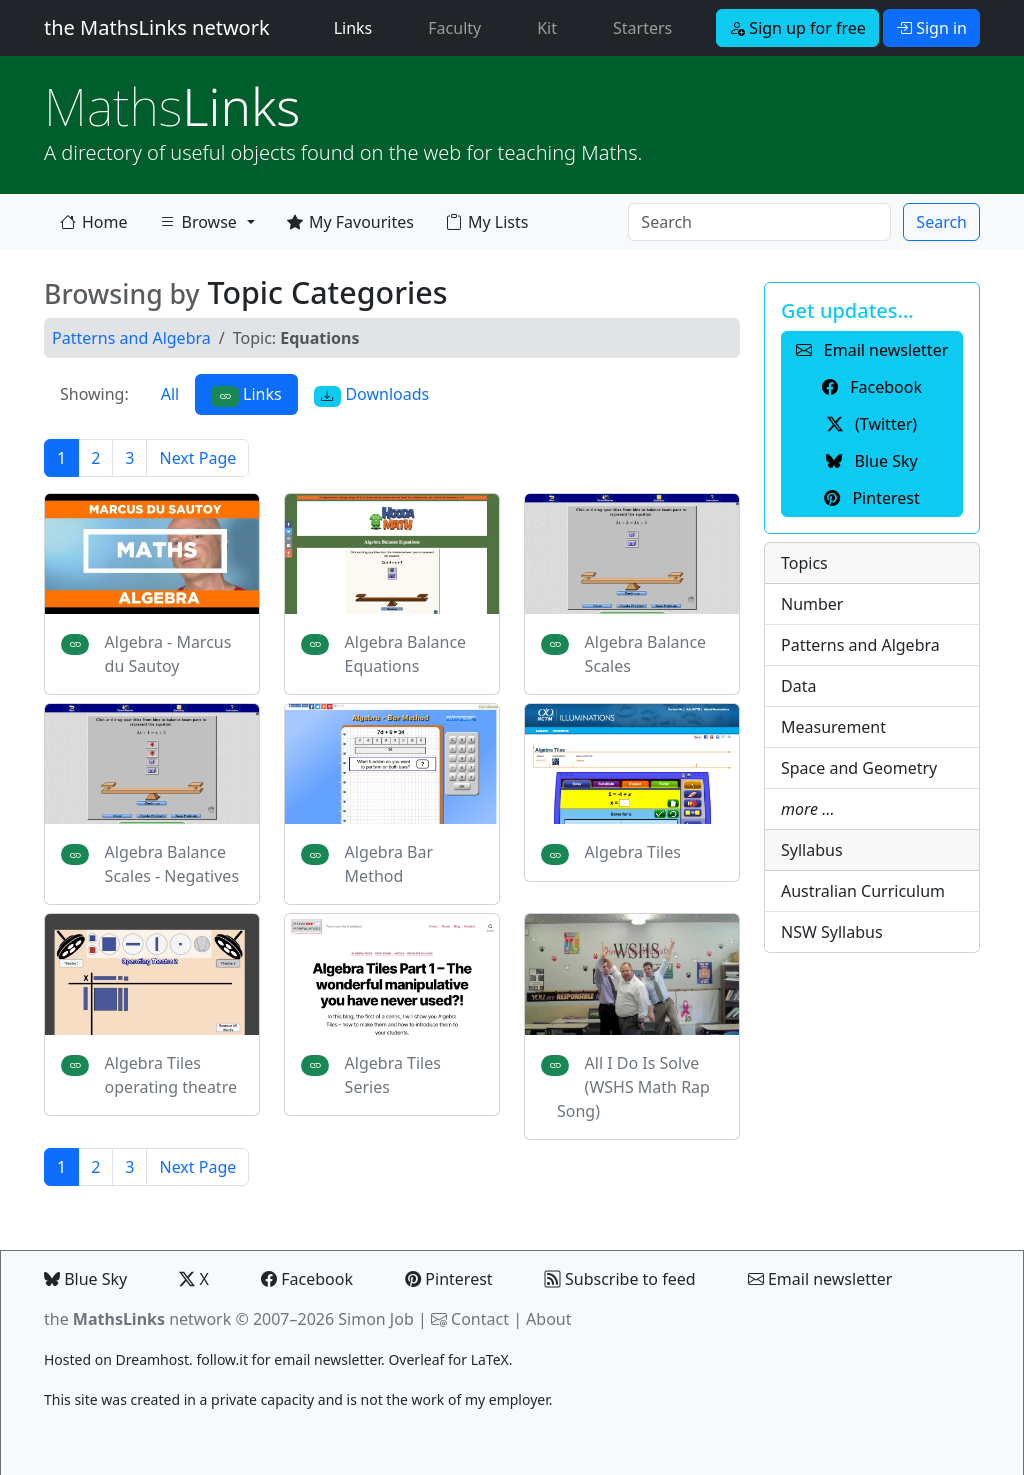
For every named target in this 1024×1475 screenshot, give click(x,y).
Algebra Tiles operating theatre (171, 1075)
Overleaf (416, 1359)
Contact (480, 1319)
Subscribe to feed (620, 1279)
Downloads (372, 394)
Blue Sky (85, 1279)
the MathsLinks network (157, 27)
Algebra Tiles (633, 852)
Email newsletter (820, 1279)
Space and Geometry (859, 768)
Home (94, 222)
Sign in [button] (931, 28)
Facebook (307, 1279)
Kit (547, 28)
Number (812, 604)
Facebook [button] (872, 387)
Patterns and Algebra (131, 338)
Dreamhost (152, 1359)
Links (357, 27)
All (170, 394)
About (548, 1319)
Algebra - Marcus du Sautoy (168, 654)
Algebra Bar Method (389, 864)
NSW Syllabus (832, 932)
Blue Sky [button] (871, 461)
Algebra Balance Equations (406, 654)
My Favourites (350, 222)
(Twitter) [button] (872, 424)
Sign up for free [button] (797, 28)
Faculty (454, 28)
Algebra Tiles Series (393, 1075)
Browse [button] (198, 226)
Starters (642, 28)
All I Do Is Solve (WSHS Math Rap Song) (633, 1087)
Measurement (833, 727)
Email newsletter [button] (872, 350)
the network (137, 1319)
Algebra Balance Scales (646, 654)
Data (798, 686)
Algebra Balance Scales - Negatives (172, 864)
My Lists (487, 222)
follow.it (222, 1359)
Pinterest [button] (871, 498)
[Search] (759, 222)
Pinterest (448, 1279)
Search (941, 222)
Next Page (197, 458)
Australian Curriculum (863, 891)
